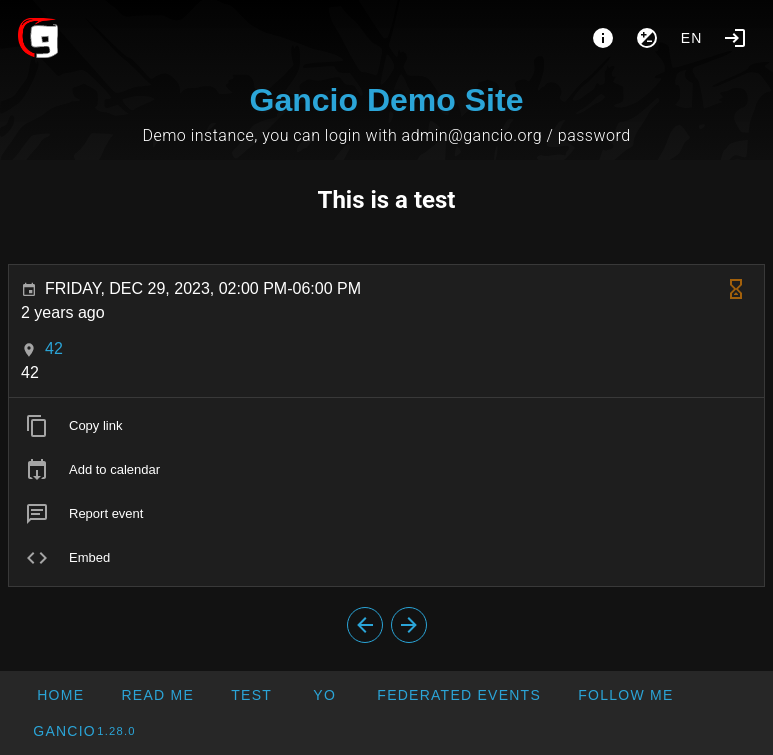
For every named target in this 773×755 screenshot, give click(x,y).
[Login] (735, 38)
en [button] (692, 38)
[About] (603, 38)
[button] (458, 695)
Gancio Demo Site (387, 100)
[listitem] (386, 426)
